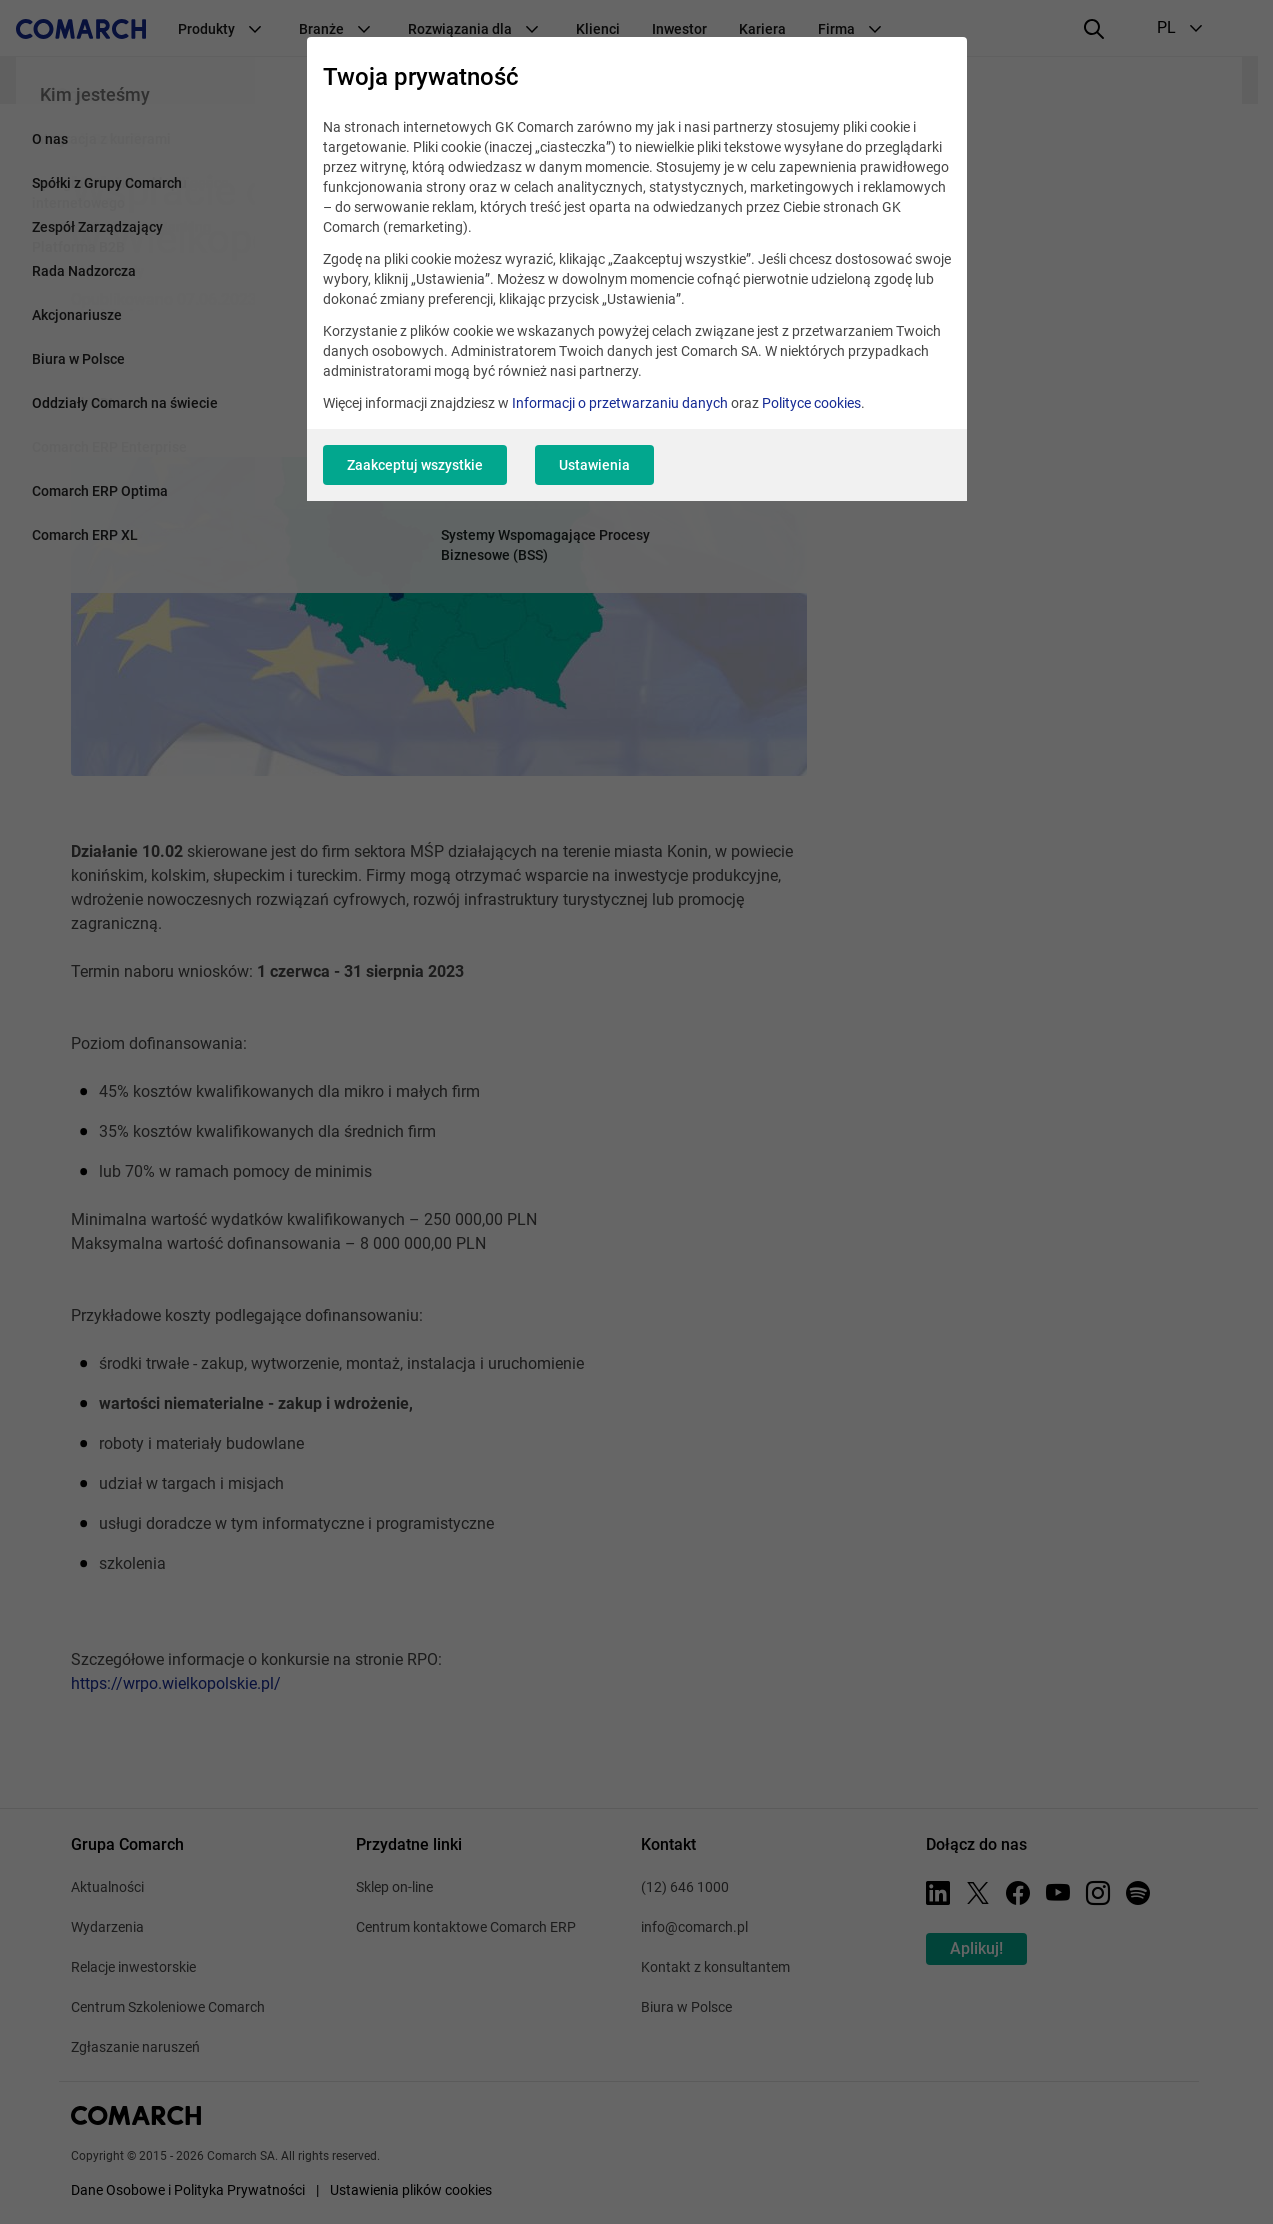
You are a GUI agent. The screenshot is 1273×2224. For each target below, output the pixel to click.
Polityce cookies (811, 403)
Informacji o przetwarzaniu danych (620, 403)
